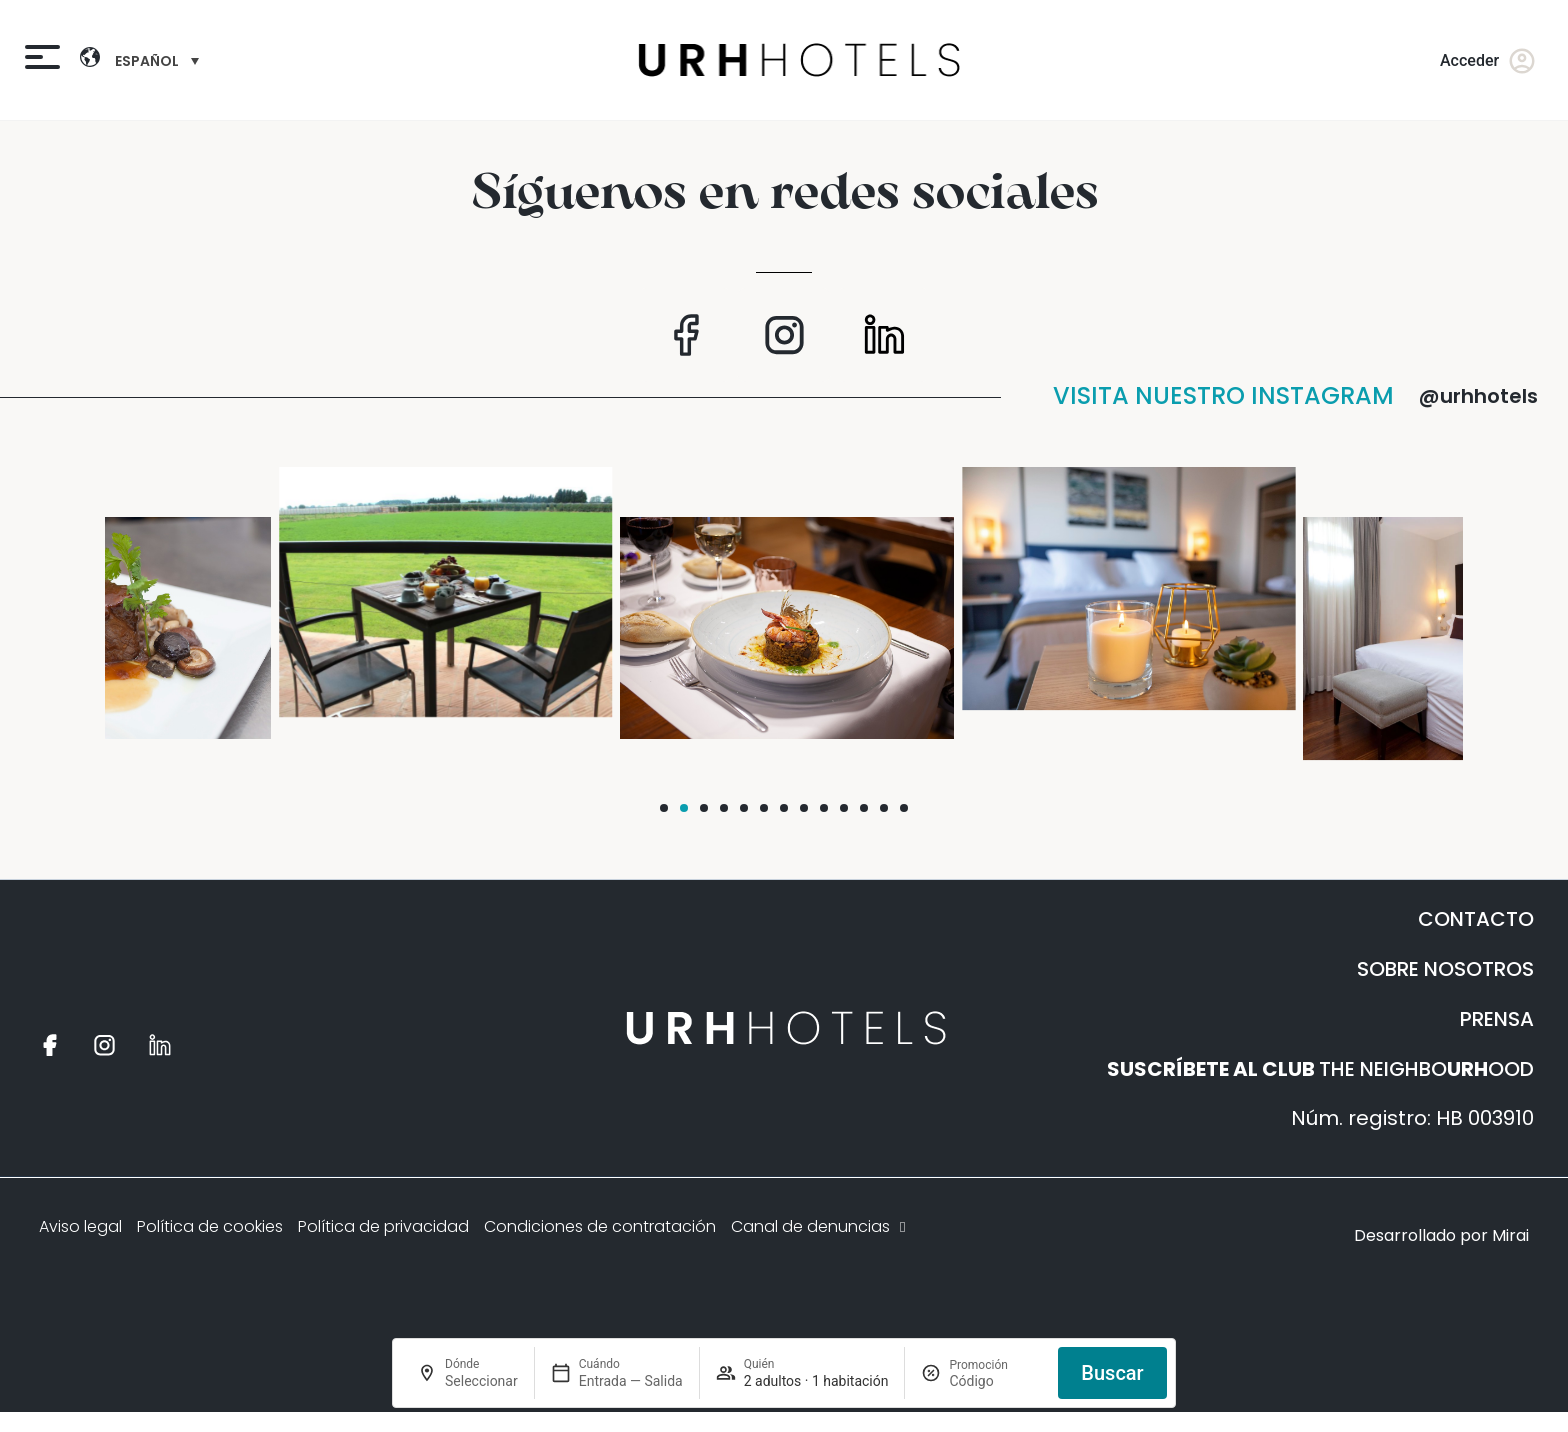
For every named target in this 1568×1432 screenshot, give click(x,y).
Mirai (1510, 1235)
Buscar (1112, 1373)
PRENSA (1497, 1019)
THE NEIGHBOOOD (1320, 1069)
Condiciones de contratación (600, 1226)
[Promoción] (995, 1381)
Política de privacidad (383, 1226)
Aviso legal (80, 1226)
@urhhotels (1478, 396)
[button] (664, 808)
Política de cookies (210, 1226)
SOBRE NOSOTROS (1445, 969)
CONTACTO (1476, 919)
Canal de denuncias (820, 1226)
